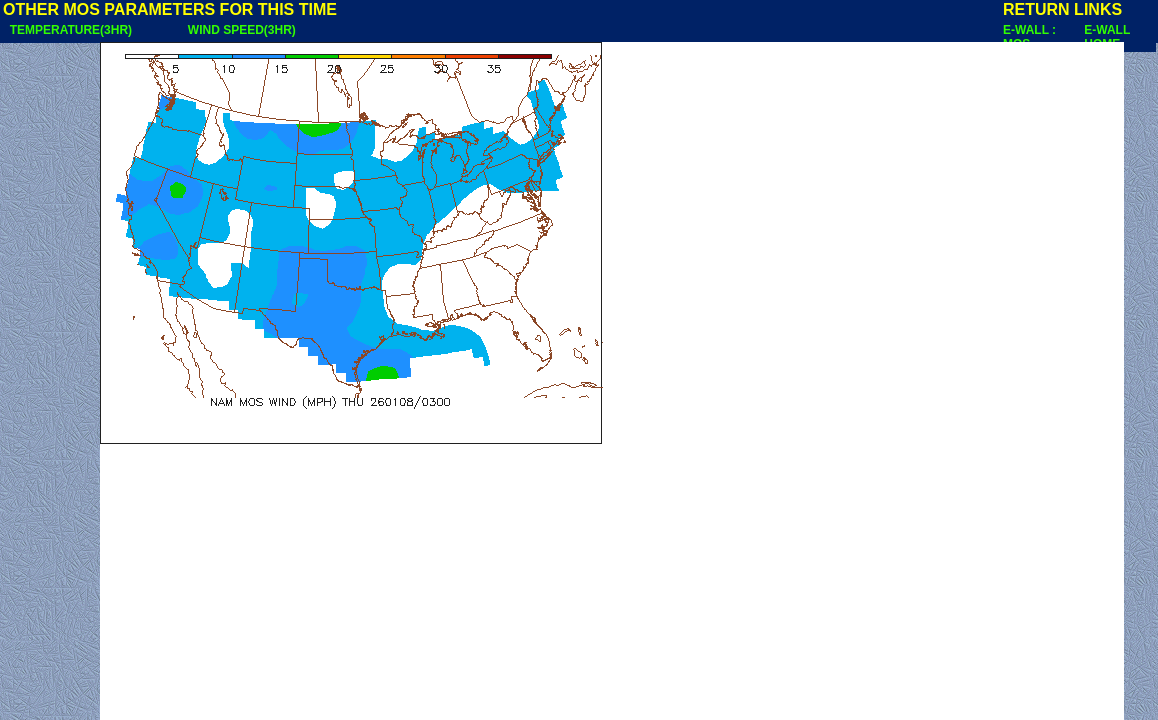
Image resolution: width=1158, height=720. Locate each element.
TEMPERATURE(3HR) (71, 30)
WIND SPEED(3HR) (241, 30)
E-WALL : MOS (1029, 37)
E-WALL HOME (1107, 37)
